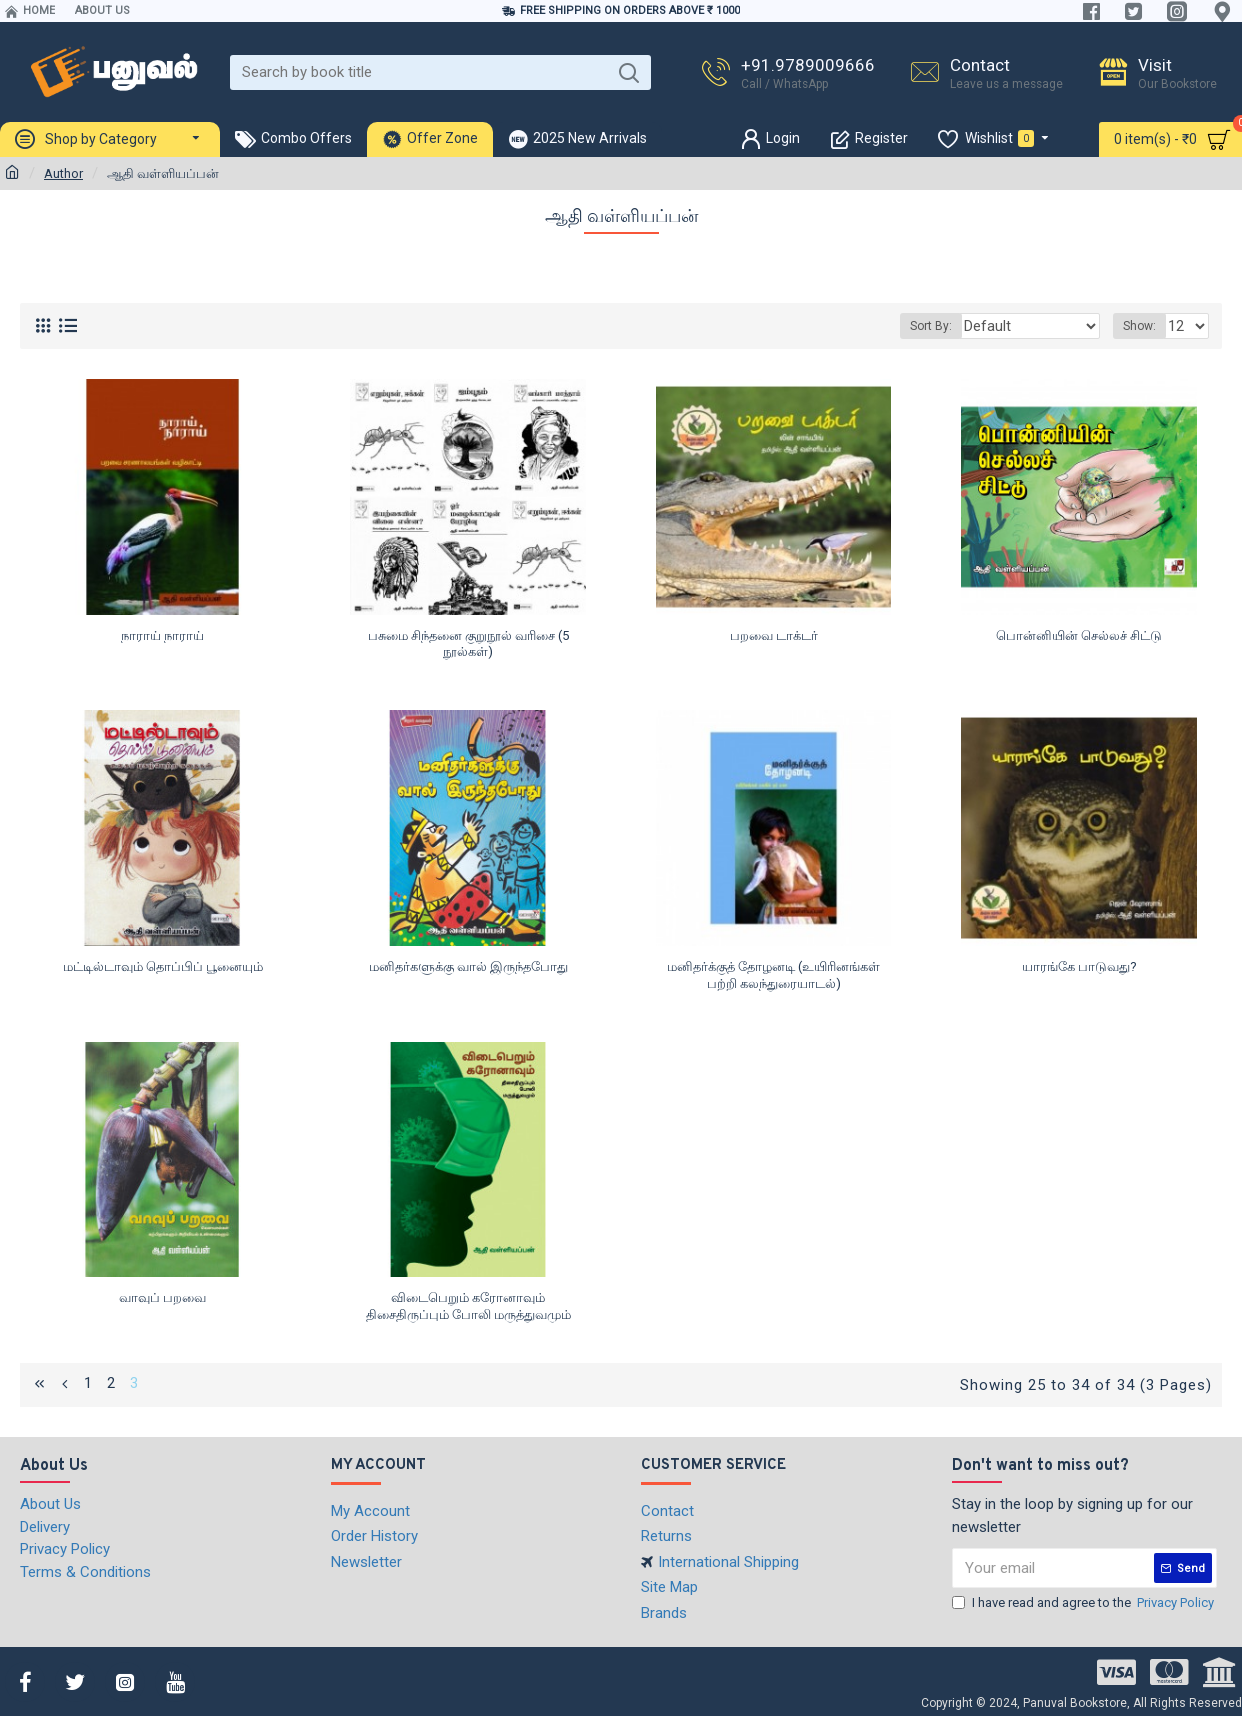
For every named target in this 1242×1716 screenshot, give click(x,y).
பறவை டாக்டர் (774, 635)
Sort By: (954, 326)
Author (63, 173)
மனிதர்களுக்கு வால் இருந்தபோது (468, 966)
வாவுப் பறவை (162, 1297)
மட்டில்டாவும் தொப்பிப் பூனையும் (163, 966)
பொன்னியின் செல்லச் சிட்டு (1079, 635)
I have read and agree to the (1084, 1602)
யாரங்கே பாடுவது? (1079, 966)
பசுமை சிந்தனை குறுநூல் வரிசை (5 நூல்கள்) (468, 644)
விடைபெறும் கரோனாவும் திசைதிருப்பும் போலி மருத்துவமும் (468, 1306)
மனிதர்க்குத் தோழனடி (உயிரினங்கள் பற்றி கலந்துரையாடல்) (773, 975)
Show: (1142, 326)
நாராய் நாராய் (162, 635)
